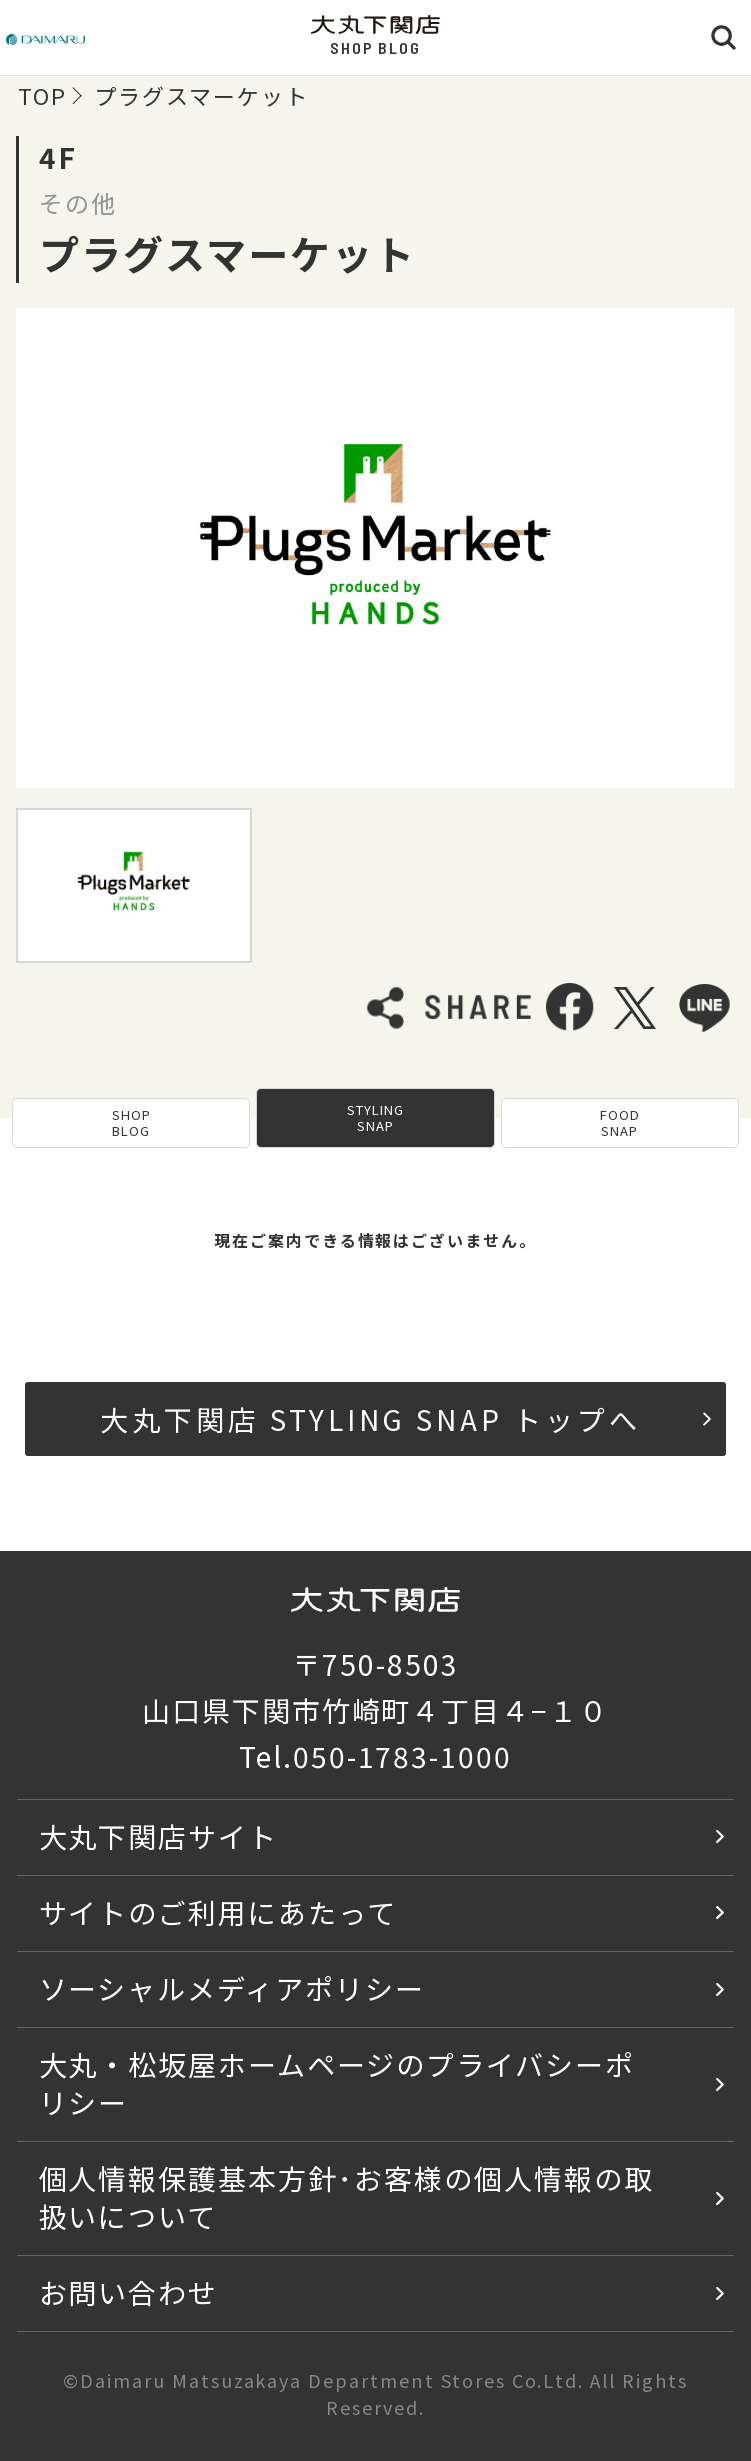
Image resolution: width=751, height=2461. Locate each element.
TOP (42, 95)
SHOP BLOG (131, 1122)
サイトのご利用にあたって (218, 1911)
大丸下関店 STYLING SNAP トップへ (405, 1418)
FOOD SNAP (620, 1122)
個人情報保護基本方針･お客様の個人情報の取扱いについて (346, 2196)
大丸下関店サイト (159, 1835)
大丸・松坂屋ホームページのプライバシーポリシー (337, 2082)
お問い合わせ (129, 2291)
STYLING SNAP (375, 1117)
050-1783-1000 (402, 1755)
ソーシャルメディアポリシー (232, 1987)
